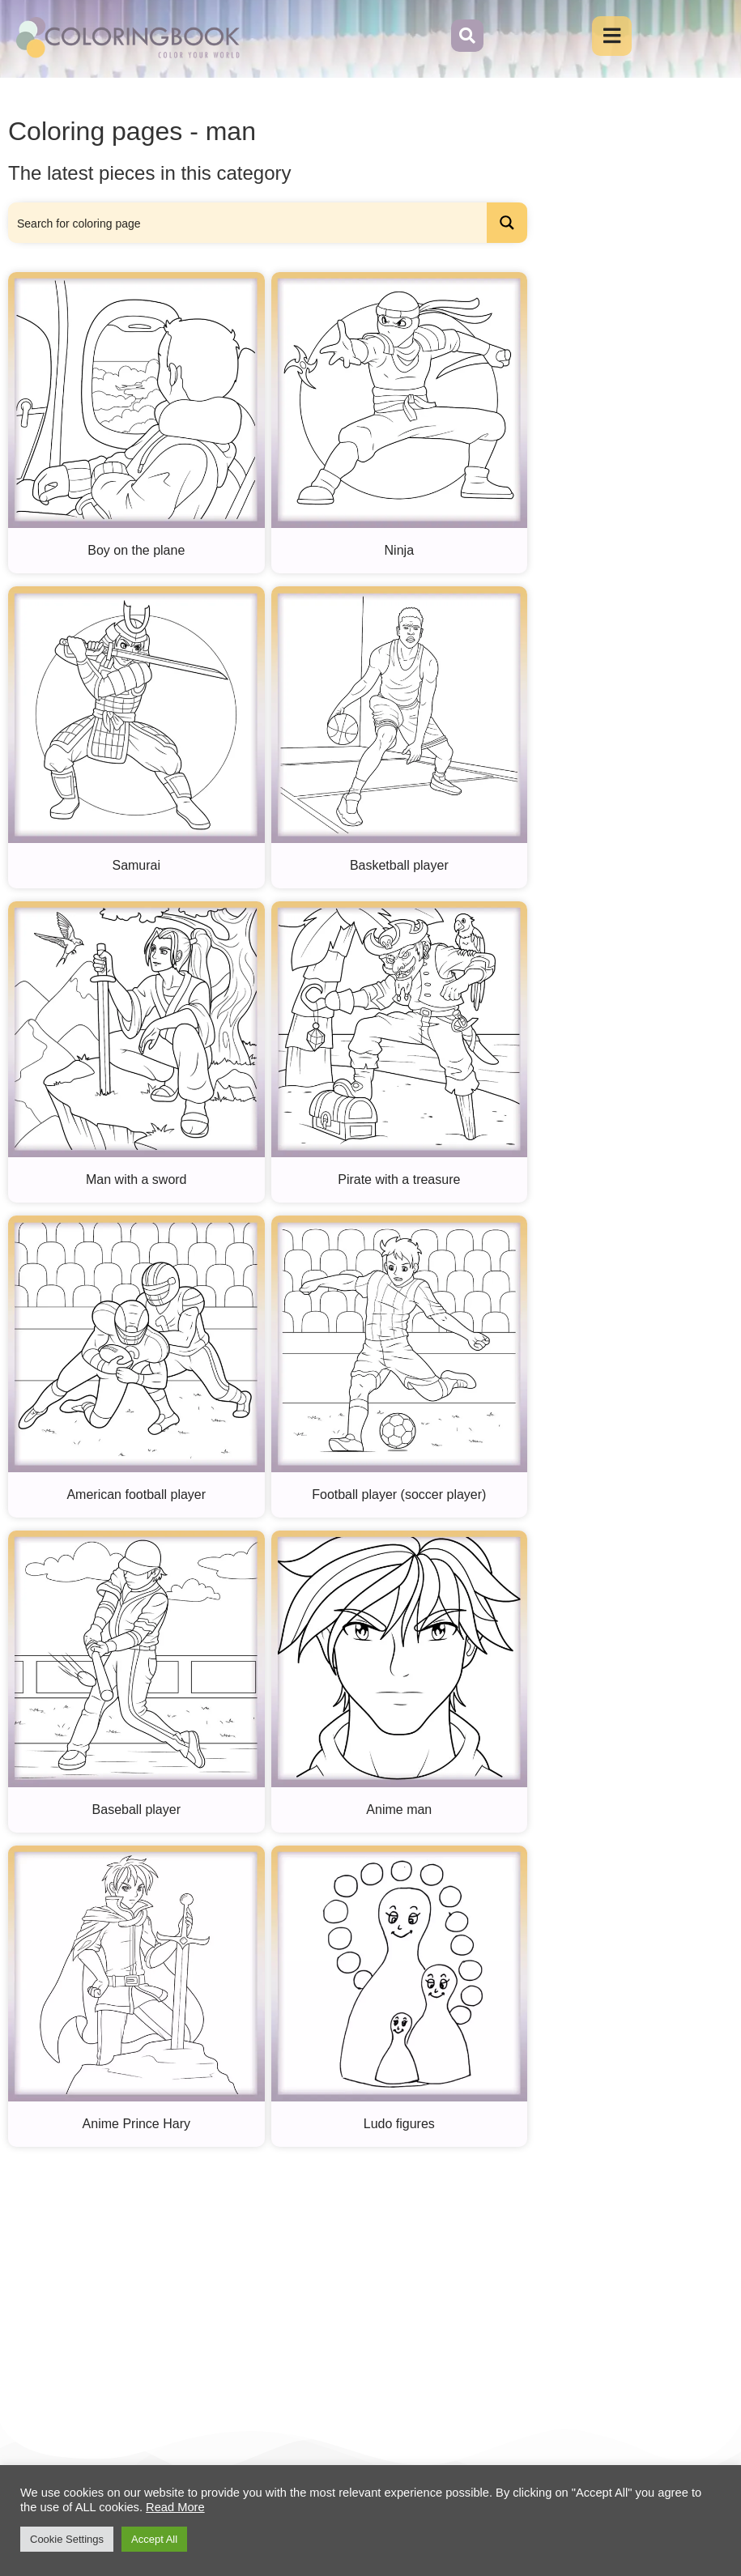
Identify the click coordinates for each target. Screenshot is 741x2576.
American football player (136, 1495)
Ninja (399, 552)
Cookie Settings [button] (67, 2539)
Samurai (136, 866)
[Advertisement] (339, 2277)
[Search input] (248, 223)
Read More (175, 2507)
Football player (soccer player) (399, 1495)
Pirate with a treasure (399, 1181)
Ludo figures (399, 2124)
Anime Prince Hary (136, 2124)
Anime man (399, 1810)
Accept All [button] (154, 2539)
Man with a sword (136, 1181)
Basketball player (399, 866)
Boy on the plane (136, 552)
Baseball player (136, 1810)
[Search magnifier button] (507, 223)
